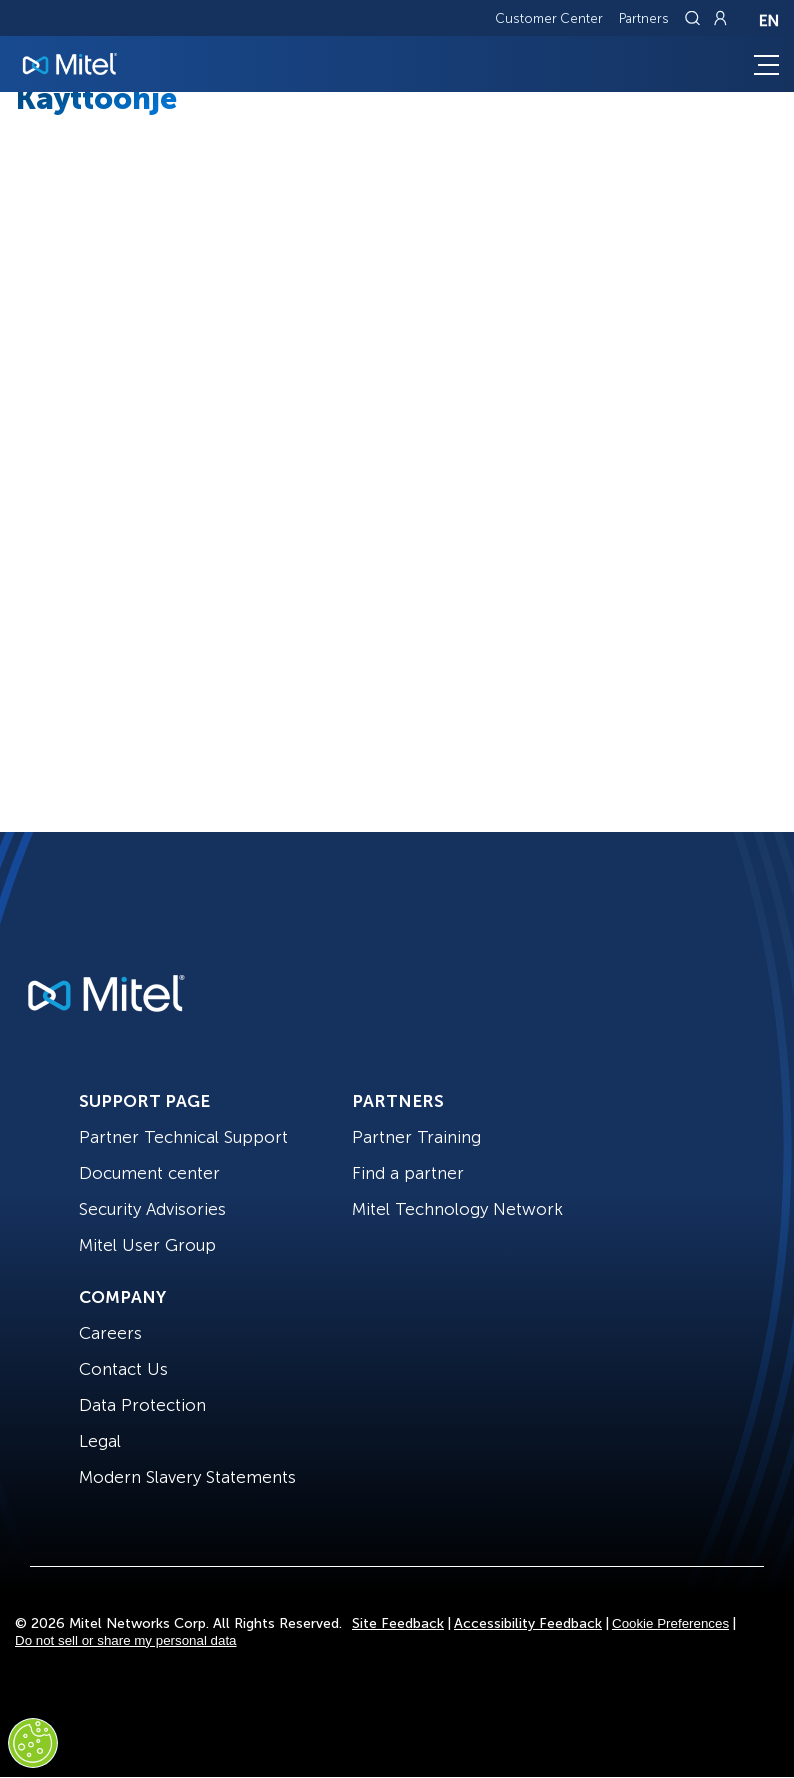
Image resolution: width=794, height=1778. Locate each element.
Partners (644, 18)
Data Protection (142, 1405)
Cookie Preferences (670, 1623)
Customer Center (549, 18)
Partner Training (416, 1137)
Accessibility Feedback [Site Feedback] (528, 1623)
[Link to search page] (695, 18)
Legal (100, 1441)
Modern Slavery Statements (187, 1477)
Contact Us (123, 1369)
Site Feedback (398, 1623)
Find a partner (408, 1173)
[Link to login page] (720, 18)
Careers (110, 1333)
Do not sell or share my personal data (126, 1640)
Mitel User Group (147, 1245)
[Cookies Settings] (33, 1743)
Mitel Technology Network (457, 1209)
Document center (149, 1173)
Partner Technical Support (183, 1137)
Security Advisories (152, 1209)
